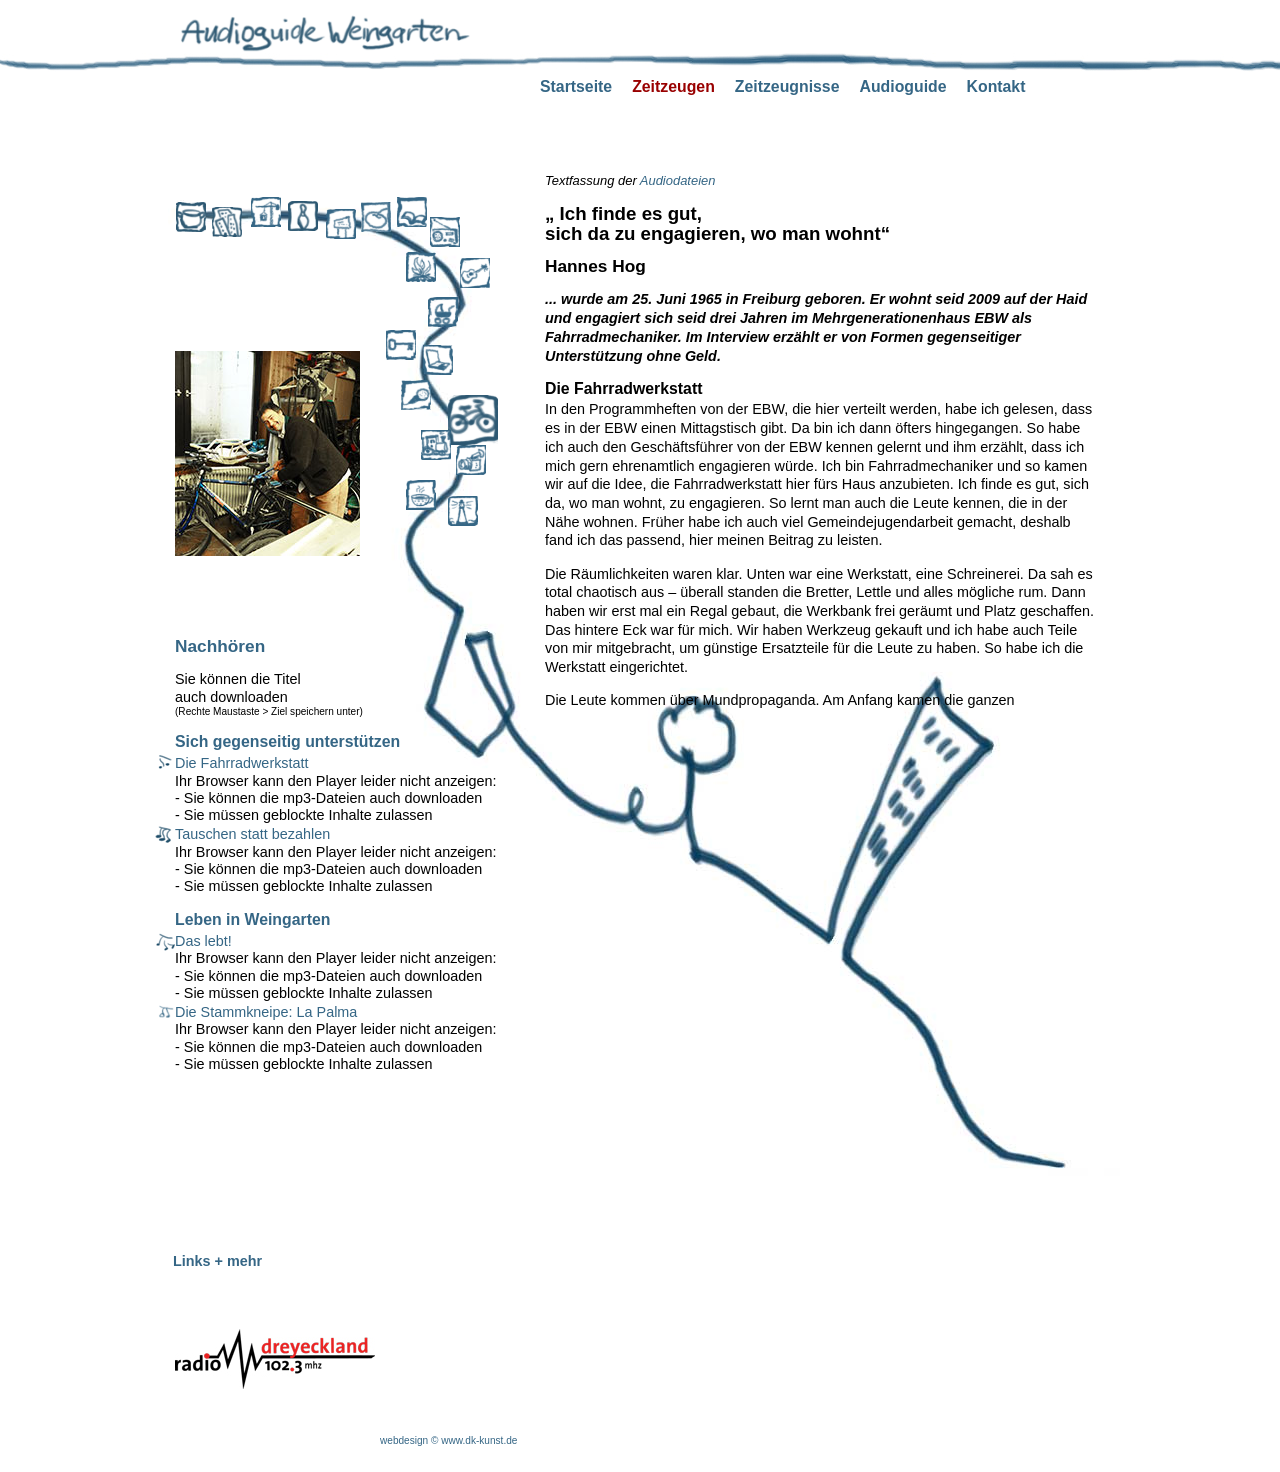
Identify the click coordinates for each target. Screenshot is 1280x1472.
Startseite (576, 86)
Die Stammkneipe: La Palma (266, 1012)
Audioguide (902, 86)
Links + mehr (217, 1261)
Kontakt (996, 86)
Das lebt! (203, 941)
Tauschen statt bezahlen (252, 834)
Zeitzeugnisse (787, 86)
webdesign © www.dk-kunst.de (448, 1440)
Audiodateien (678, 180)
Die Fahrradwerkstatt (242, 763)
